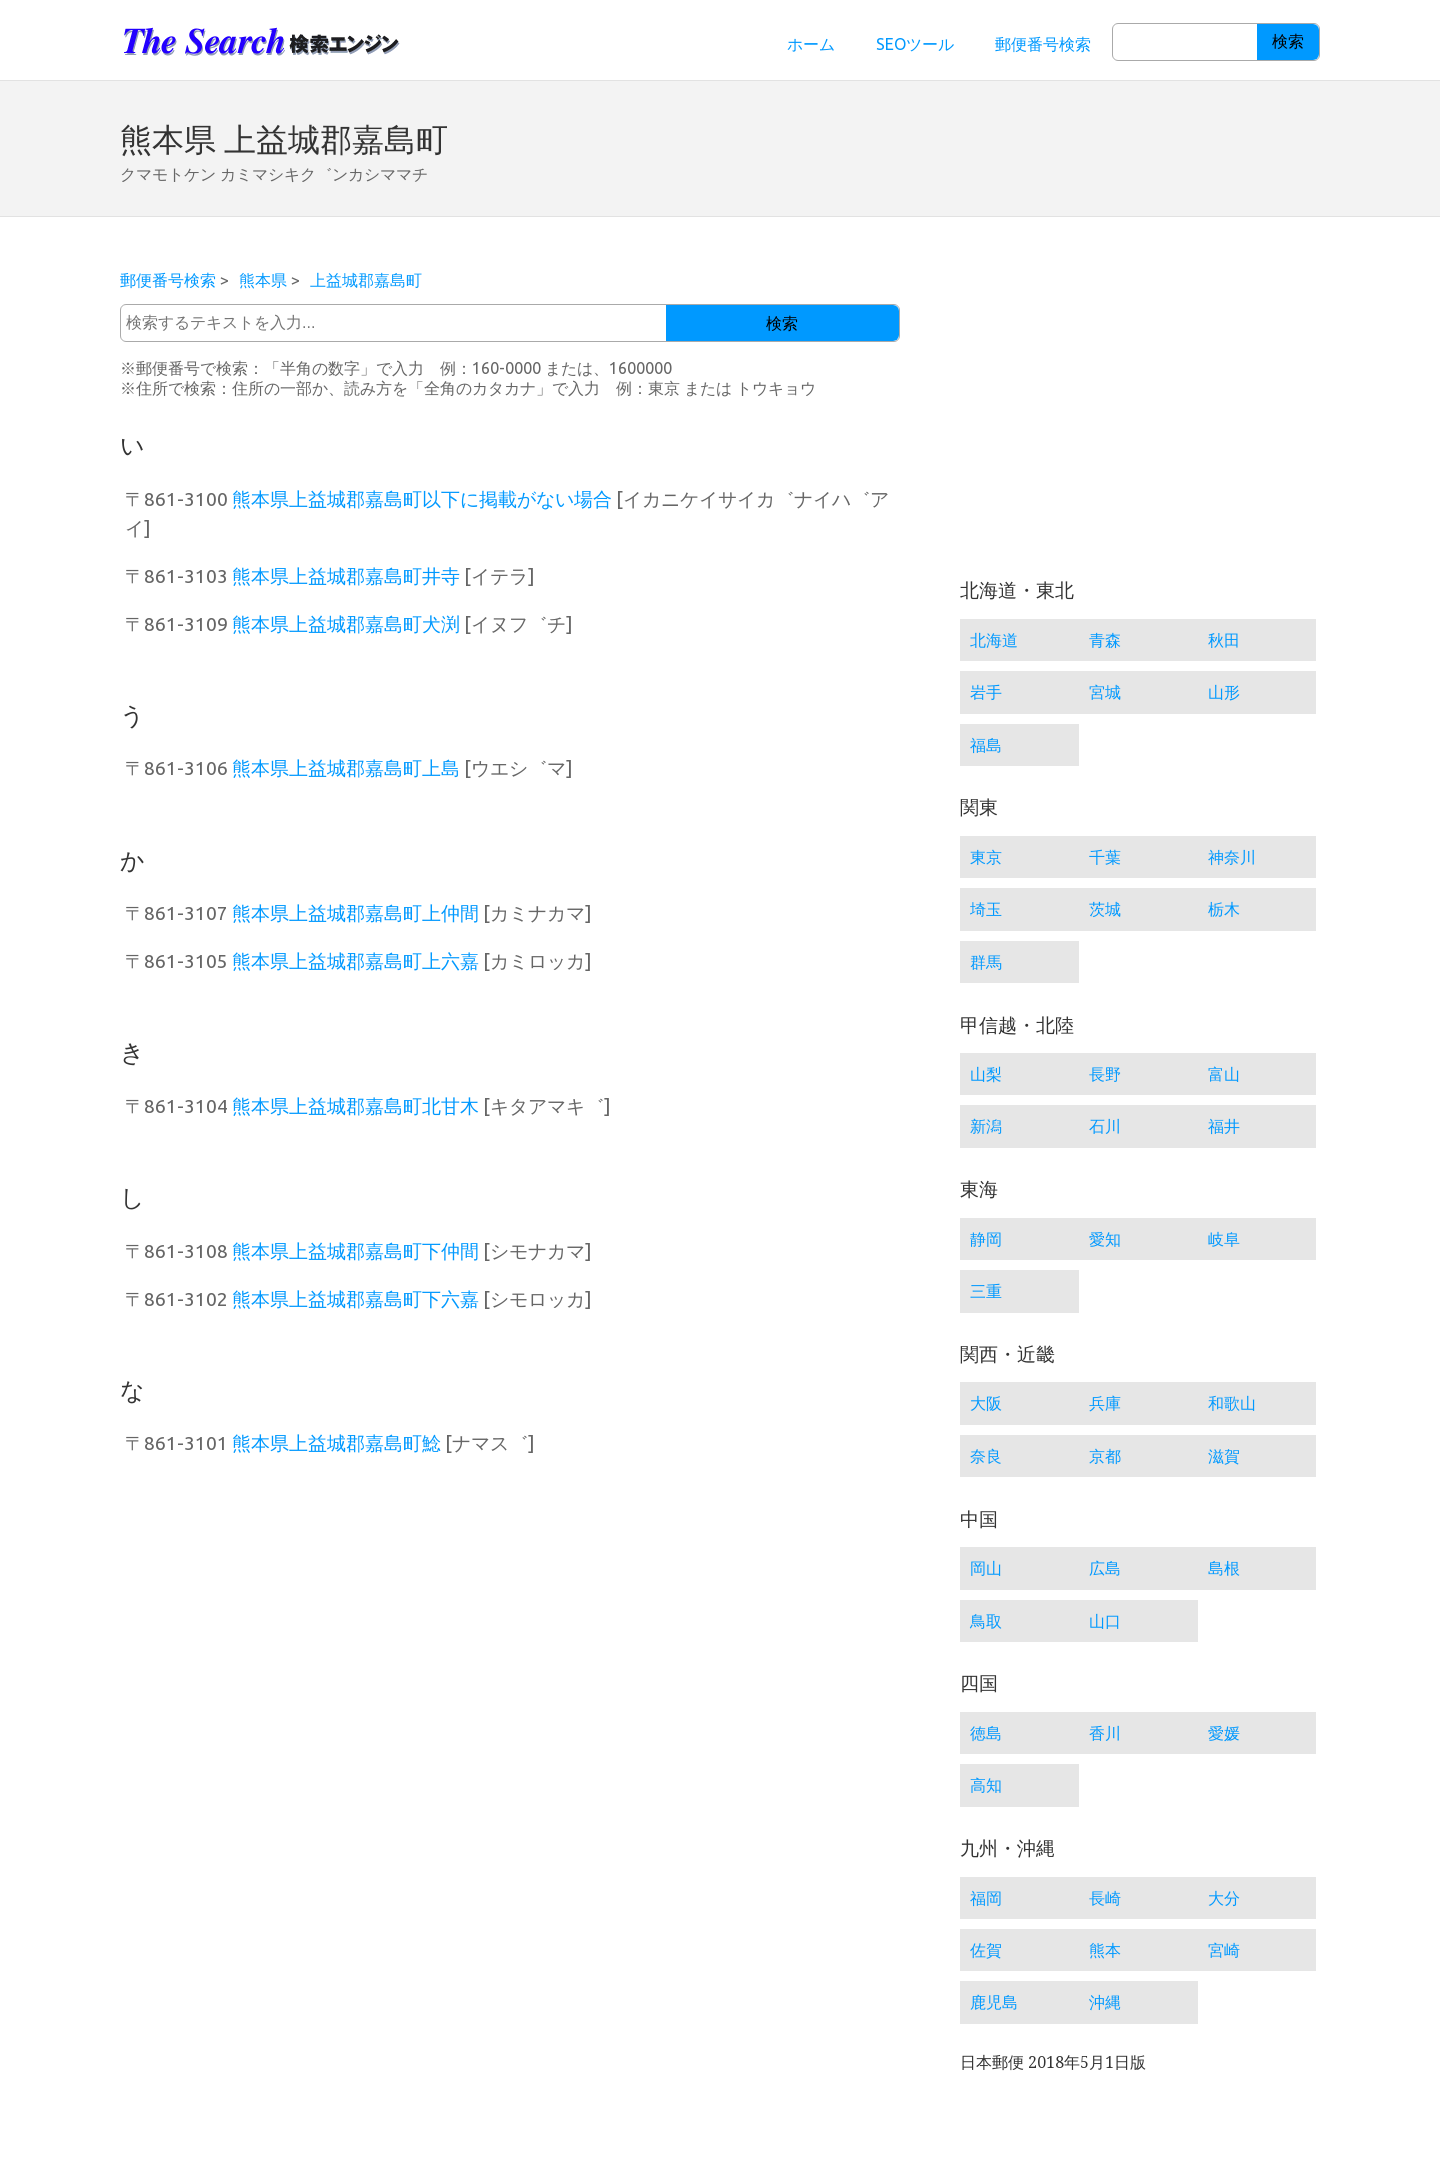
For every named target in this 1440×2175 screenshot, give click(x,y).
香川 (1105, 1733)
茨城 (1105, 909)
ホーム (811, 44)
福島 (986, 745)
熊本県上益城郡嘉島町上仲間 (355, 913)
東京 (986, 857)
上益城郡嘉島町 (366, 280)
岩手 (986, 692)
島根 (1224, 1568)
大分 (1224, 1898)
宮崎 (1224, 1950)
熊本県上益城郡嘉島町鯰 (336, 1443)
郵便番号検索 (1043, 44)
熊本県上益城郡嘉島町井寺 (346, 576)
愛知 (1105, 1239)
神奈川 (1232, 857)
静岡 (986, 1239)
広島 (1105, 1568)
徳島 (986, 1733)
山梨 (986, 1074)
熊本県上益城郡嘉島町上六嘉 (355, 961)
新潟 (986, 1126)
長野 (1105, 1074)
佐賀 (986, 1950)
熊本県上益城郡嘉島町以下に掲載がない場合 (422, 499)
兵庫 (1105, 1403)
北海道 (994, 640)
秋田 (1224, 640)
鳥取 (986, 1621)
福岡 (986, 1898)
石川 (1105, 1126)
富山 (1224, 1074)
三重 (986, 1291)
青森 (1105, 640)
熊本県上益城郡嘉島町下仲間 (355, 1251)
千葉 (1105, 857)
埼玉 (986, 909)
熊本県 (263, 280)
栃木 (1224, 909)
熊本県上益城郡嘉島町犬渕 (346, 624)
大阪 (986, 1403)
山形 (1224, 692)
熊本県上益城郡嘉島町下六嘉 (355, 1299)
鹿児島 (994, 2002)
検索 (1288, 41)
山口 (1105, 1621)
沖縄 (1105, 2002)
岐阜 (1224, 1239)
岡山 (986, 1568)
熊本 (1105, 1950)
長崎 (1105, 1898)
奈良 (986, 1456)
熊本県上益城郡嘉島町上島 (346, 768)
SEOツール (915, 44)
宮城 (1105, 692)
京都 (1105, 1456)
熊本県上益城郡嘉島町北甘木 (355, 1106)
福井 (1224, 1126)
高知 (986, 1785)
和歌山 (1232, 1403)
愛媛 (1224, 1733)
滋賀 (1224, 1456)
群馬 (986, 962)
